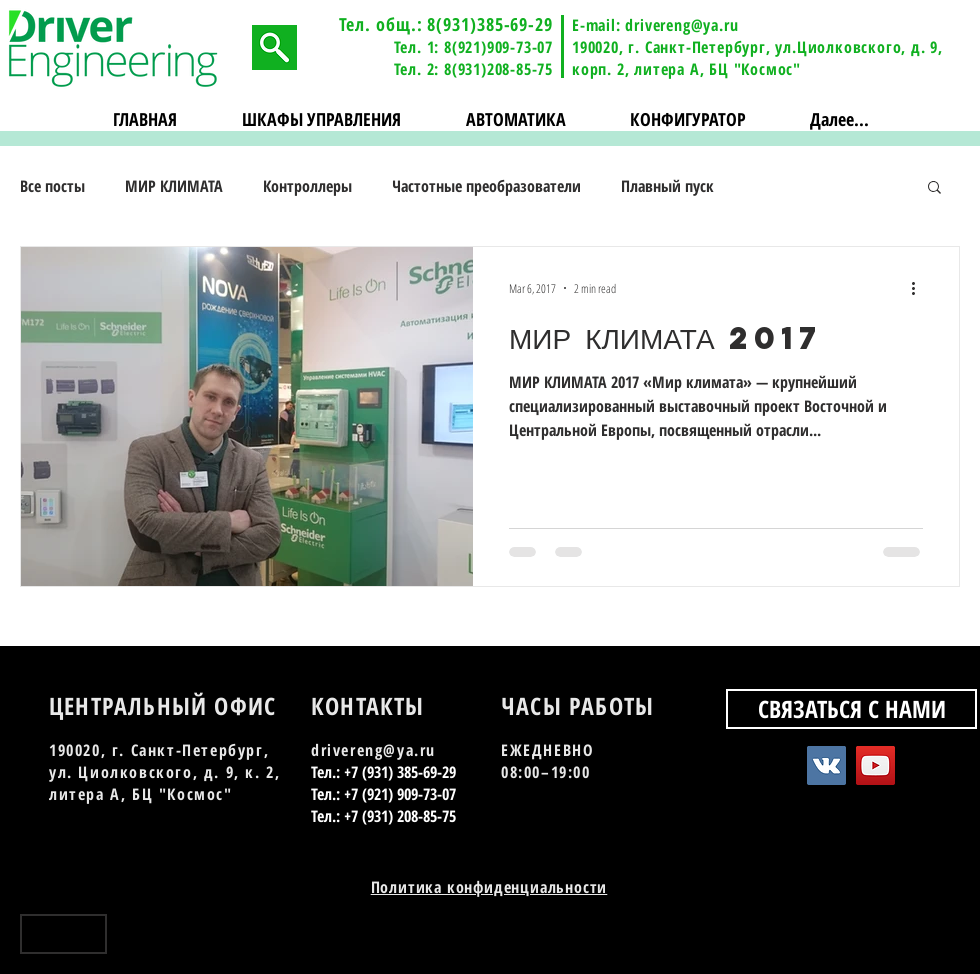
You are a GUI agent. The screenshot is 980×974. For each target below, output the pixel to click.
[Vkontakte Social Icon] (826, 765)
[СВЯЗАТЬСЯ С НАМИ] (851, 709)
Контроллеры (307, 186)
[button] (322, 119)
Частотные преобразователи (486, 186)
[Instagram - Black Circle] (947, 941)
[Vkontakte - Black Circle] (877, 941)
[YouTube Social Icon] (875, 765)
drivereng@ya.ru (681, 25)
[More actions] (920, 288)
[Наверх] (63, 934)
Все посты (52, 186)
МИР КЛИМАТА (174, 186)
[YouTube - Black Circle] (912, 941)
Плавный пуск (667, 186)
